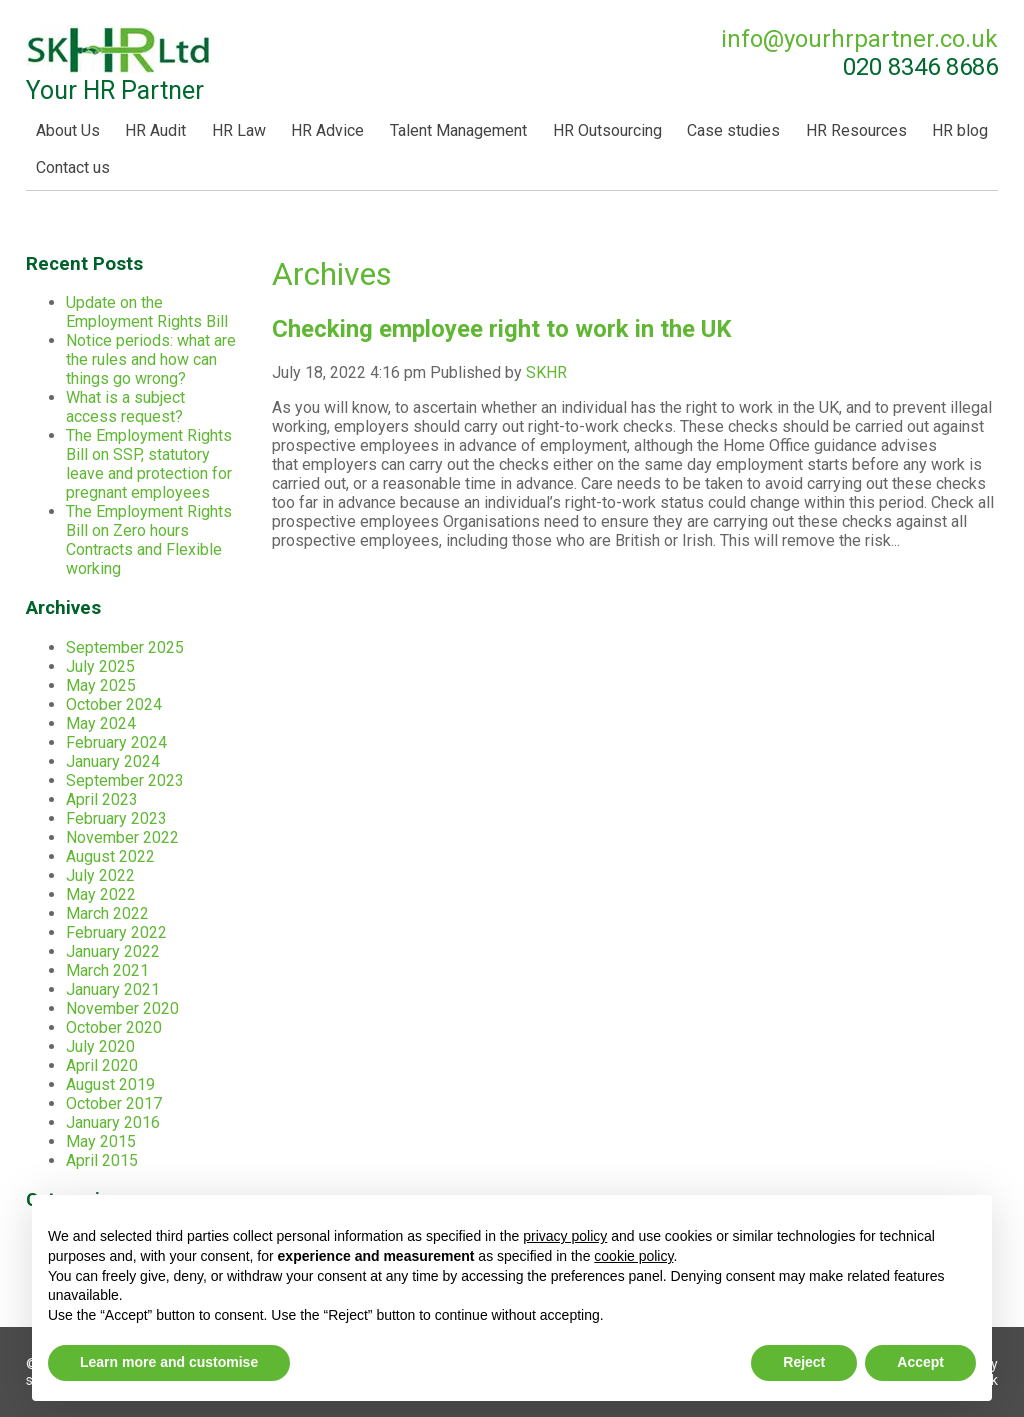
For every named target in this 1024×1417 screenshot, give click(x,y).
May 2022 (101, 894)
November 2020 (122, 1008)
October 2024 (114, 704)
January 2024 (113, 761)
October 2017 (114, 1103)
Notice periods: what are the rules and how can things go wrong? (151, 359)
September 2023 (125, 780)
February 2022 (116, 932)
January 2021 (113, 989)
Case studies (733, 130)
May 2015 (101, 1141)
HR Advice (327, 130)
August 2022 (110, 856)
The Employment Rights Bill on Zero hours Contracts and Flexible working (149, 540)
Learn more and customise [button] (169, 1362)
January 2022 (113, 951)
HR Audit (155, 130)
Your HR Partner (119, 65)
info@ (859, 39)
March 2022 (107, 913)
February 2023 (116, 818)
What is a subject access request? (125, 407)
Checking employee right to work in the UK (502, 329)
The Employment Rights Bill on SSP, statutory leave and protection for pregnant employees (149, 464)
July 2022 (100, 875)
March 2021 (107, 970)
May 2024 (101, 723)
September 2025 (125, 647)
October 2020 (114, 1027)
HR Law (239, 130)
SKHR (546, 372)
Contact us (73, 167)
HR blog (960, 130)
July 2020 (100, 1046)
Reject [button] (804, 1362)
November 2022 (122, 837)
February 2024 (116, 742)
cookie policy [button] (633, 1256)
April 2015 (102, 1160)
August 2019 (110, 1084)
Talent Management (458, 130)
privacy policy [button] (565, 1236)
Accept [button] (920, 1362)
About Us (68, 130)
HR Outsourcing (607, 130)
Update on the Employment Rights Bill (147, 312)
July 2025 (100, 666)
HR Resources (856, 130)
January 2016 (113, 1122)
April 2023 (102, 799)
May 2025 (101, 685)
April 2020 (102, 1065)
